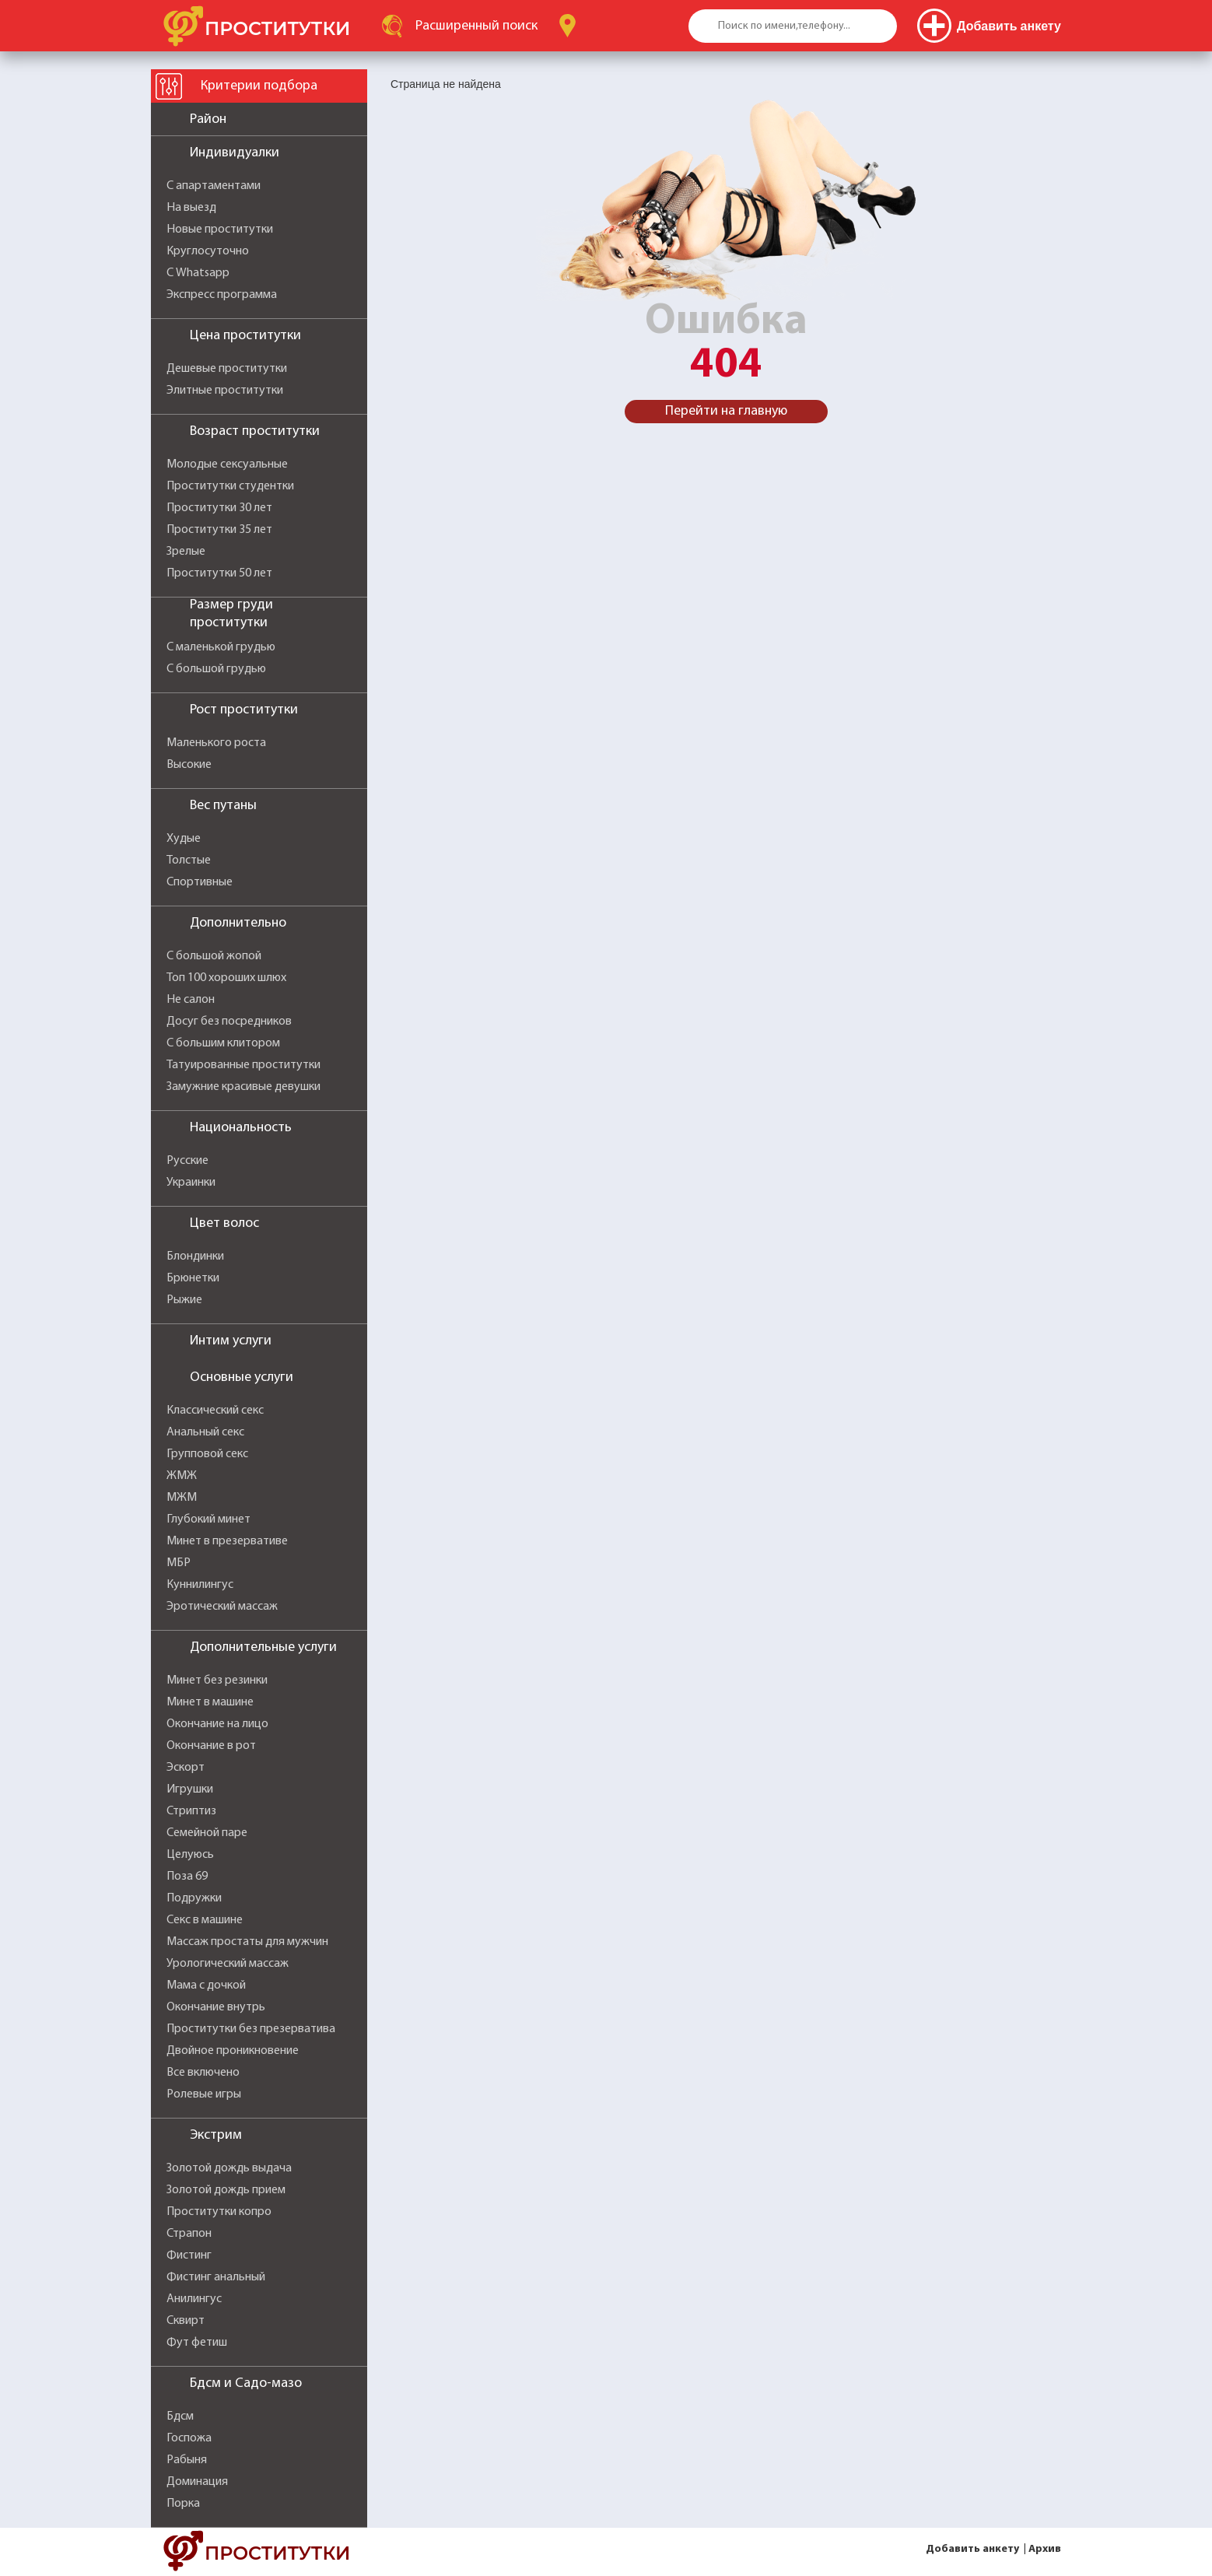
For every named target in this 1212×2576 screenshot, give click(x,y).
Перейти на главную (726, 411)
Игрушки (189, 1789)
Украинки (190, 1182)
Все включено (203, 2072)
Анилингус (194, 2299)
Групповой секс (207, 1454)
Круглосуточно (207, 251)
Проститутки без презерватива (250, 2029)
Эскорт (185, 1767)
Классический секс (215, 1410)
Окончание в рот (211, 1746)
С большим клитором (223, 1043)
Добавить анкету (972, 2549)
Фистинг (189, 2255)
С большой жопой (213, 956)
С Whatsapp (197, 273)
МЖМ (181, 1497)
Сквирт (185, 2321)
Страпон (189, 2233)
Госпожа (189, 2438)
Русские (187, 1161)
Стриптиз (191, 1811)
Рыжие (184, 1300)
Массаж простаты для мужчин (247, 1942)
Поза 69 (187, 1876)
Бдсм (180, 2416)
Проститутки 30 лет (219, 508)
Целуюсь (190, 1855)
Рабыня (186, 2460)
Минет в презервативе (227, 1541)
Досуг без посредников (229, 1021)
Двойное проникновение (232, 2051)
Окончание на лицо (217, 1724)
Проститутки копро (218, 2212)
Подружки (194, 1898)
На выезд (191, 208)
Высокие (189, 765)
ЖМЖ (181, 1476)
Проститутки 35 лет (219, 530)
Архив (1044, 2549)
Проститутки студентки (230, 486)
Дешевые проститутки (226, 369)
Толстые (188, 860)
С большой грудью (216, 669)
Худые (183, 838)
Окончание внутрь (215, 2007)
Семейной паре (206, 1833)
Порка (183, 2503)
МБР (178, 1563)
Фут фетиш (196, 2342)
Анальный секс (205, 1432)
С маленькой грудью (220, 647)
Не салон (190, 1000)
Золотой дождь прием (225, 2190)
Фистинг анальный (215, 2277)
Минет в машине (210, 1702)
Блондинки (195, 1256)
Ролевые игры (203, 2094)
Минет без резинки (217, 1680)
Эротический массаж (222, 1606)
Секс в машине (204, 1920)
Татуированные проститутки (243, 1065)
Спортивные (199, 882)
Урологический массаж (227, 1963)
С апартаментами (213, 186)
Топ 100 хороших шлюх (226, 978)
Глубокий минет (208, 1519)
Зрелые (185, 551)
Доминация (197, 2482)
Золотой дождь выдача (229, 2168)
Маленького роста (216, 743)
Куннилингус (199, 1585)
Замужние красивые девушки (243, 1087)
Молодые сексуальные (227, 464)
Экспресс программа (221, 295)
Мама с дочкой (206, 1985)
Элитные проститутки (224, 390)
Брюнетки (192, 1278)
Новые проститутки (219, 229)
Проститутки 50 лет (219, 573)
